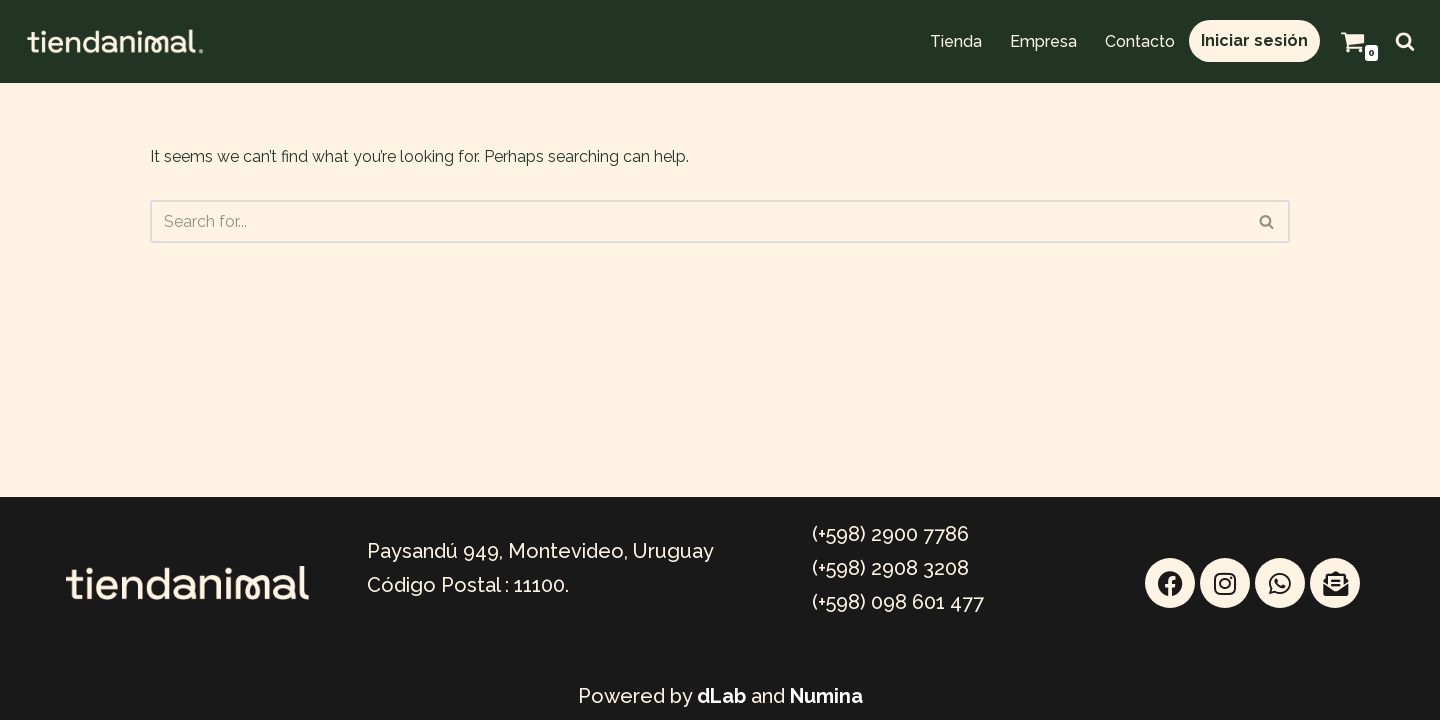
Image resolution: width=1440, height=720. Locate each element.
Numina (826, 696)
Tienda (956, 41)
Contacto (1140, 41)
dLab (721, 696)
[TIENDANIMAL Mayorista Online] (115, 41)
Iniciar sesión (1254, 40)
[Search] (1405, 41)
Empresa (1043, 41)
